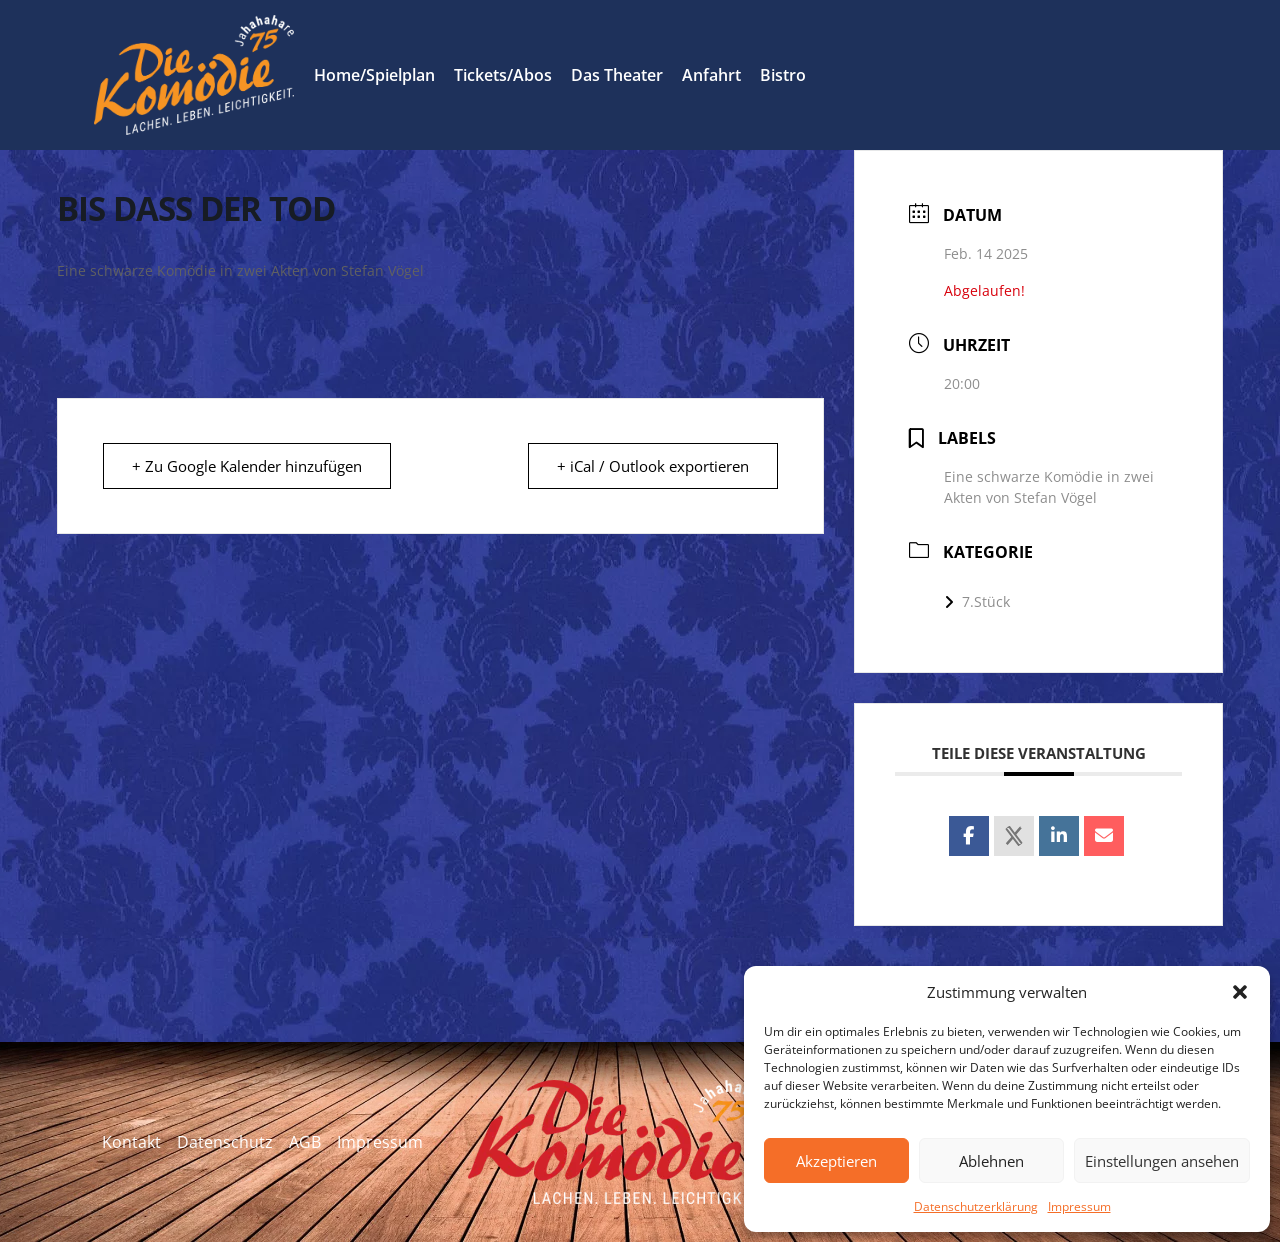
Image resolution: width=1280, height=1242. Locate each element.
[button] (1240, 992)
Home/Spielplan (374, 75)
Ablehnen (991, 1161)
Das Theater (617, 75)
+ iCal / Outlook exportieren (653, 466)
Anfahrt (711, 75)
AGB (305, 1142)
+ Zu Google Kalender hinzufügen (247, 466)
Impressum (1079, 1206)
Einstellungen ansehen (1162, 1161)
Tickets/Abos (503, 75)
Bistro (783, 75)
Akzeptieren (836, 1161)
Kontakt (131, 1142)
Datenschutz (225, 1142)
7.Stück (977, 601)
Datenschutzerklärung (976, 1206)
